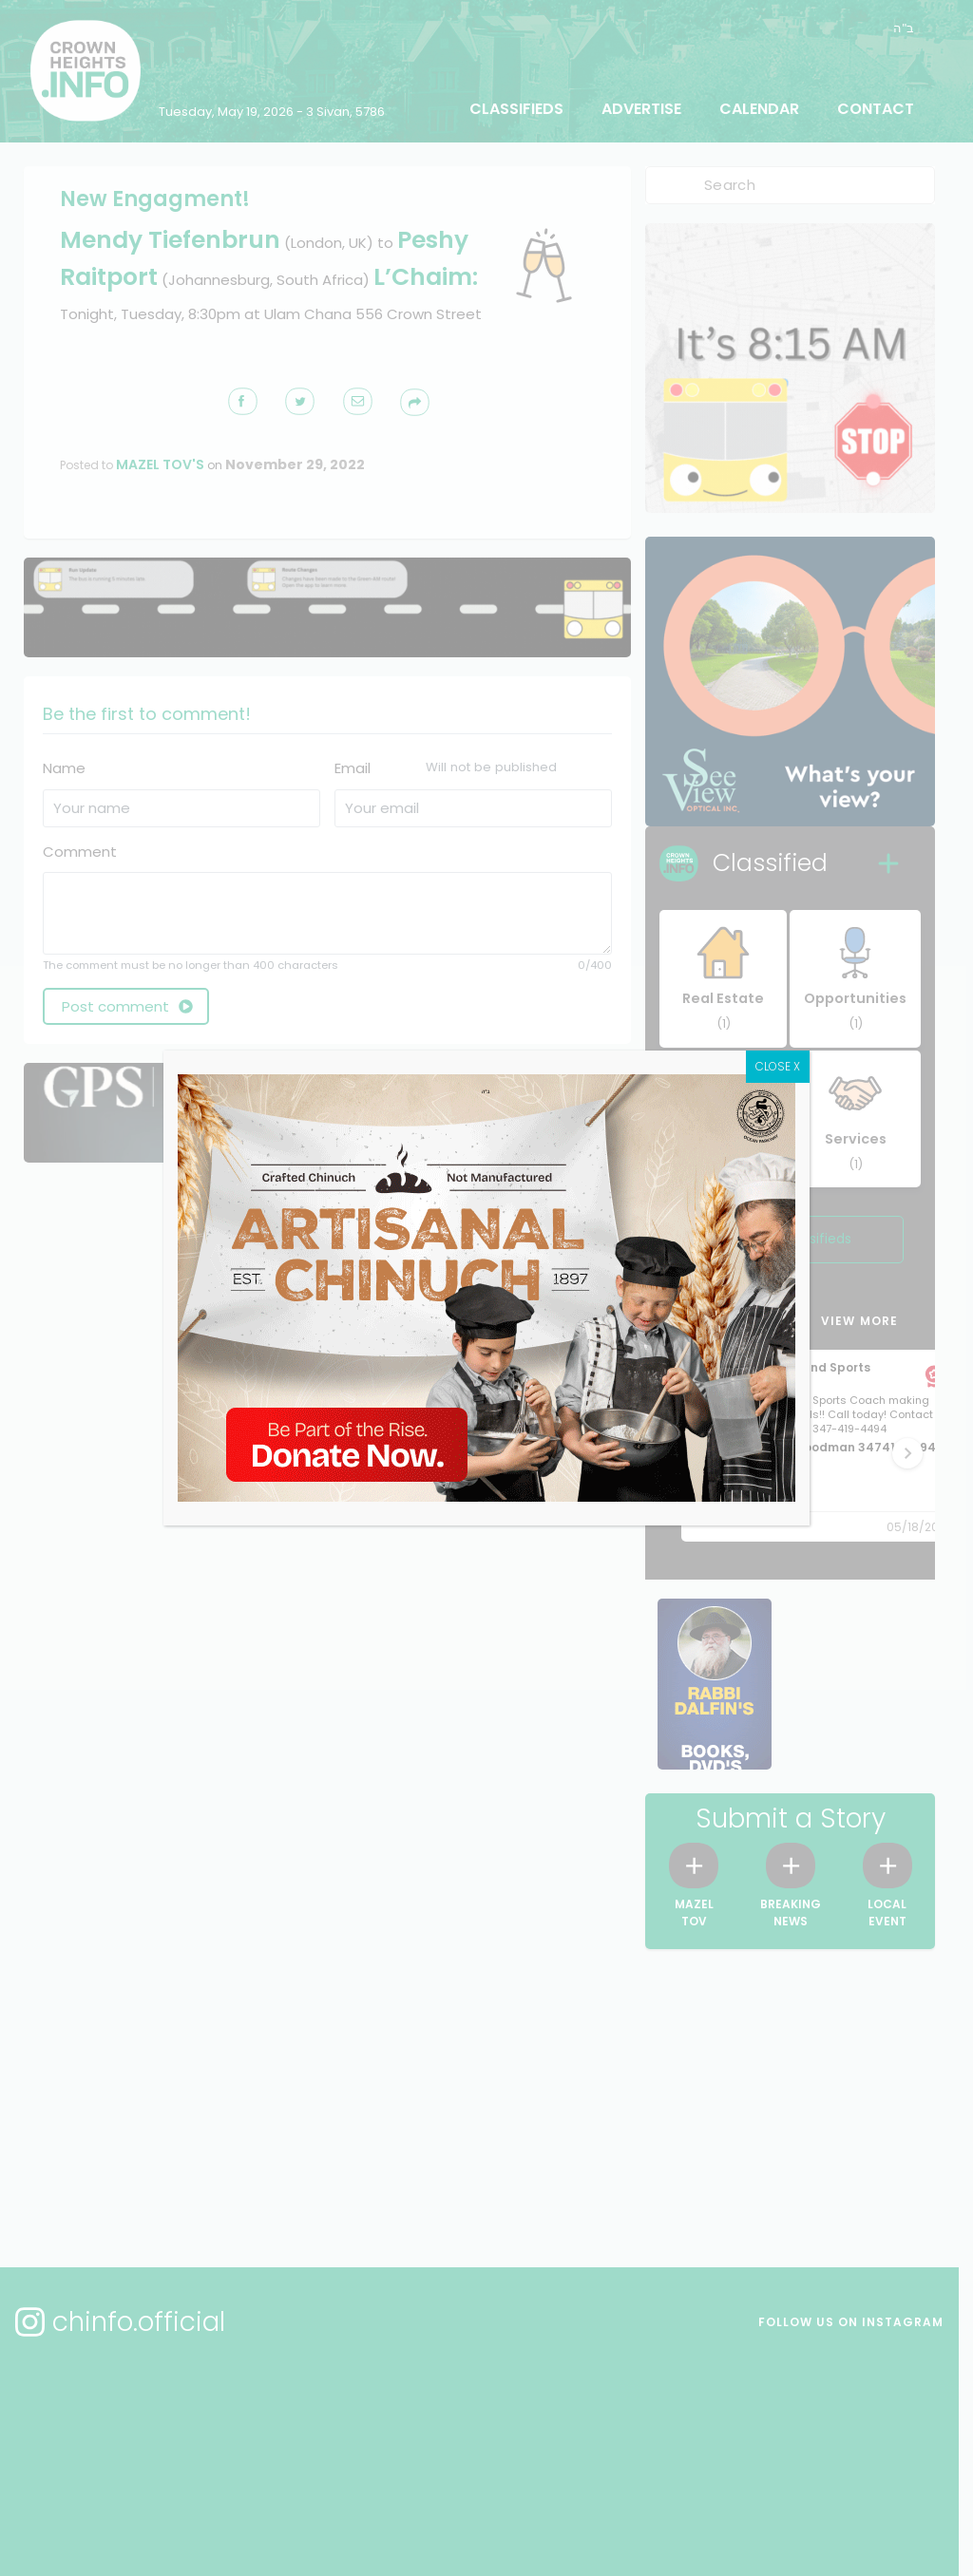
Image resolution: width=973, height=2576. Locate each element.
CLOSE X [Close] (777, 1066)
